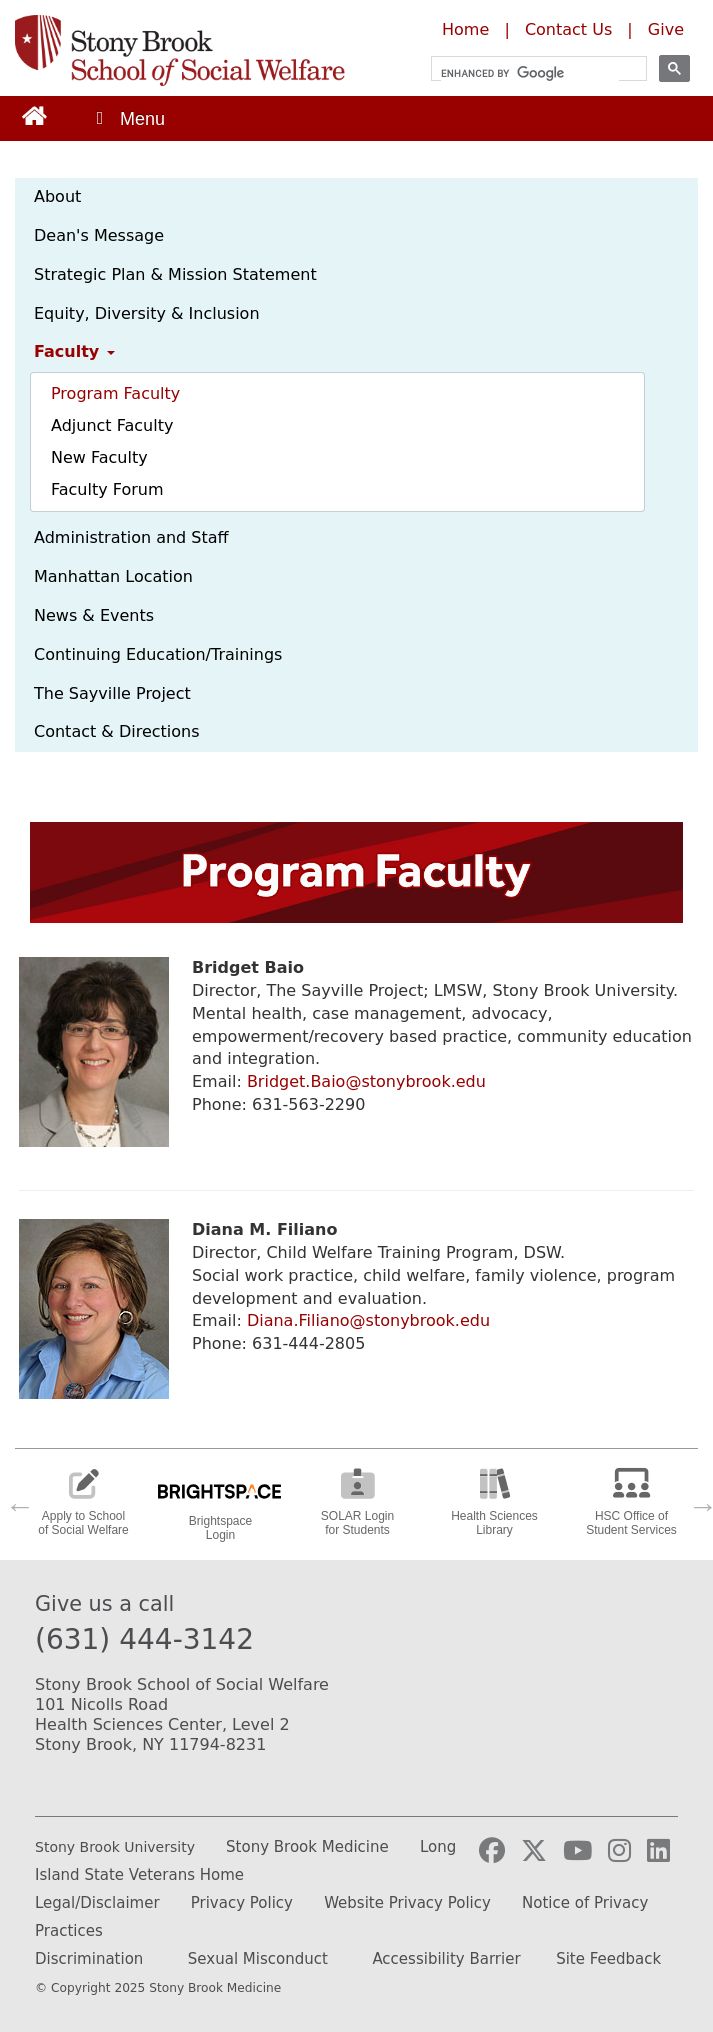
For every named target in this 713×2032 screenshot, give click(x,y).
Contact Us (568, 29)
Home (465, 29)
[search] (530, 73)
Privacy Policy (242, 1903)
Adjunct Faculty (112, 425)
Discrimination (89, 1959)
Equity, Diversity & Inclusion (147, 313)
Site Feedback (608, 1959)
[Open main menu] (129, 118)
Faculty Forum (107, 489)
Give (666, 29)
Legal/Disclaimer (97, 1903)
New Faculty (99, 457)
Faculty (74, 351)
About (57, 196)
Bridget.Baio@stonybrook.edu (366, 1081)
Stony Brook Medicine (307, 1847)
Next (698, 1501)
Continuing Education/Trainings (158, 654)
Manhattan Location (113, 576)
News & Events (94, 615)
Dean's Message (99, 235)
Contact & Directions (117, 731)
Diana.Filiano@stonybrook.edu (368, 1320)
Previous (15, 1501)
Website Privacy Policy (407, 1903)
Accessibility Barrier (446, 1959)
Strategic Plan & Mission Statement (175, 274)
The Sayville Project (112, 693)
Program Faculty (115, 393)
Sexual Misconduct (258, 1959)
